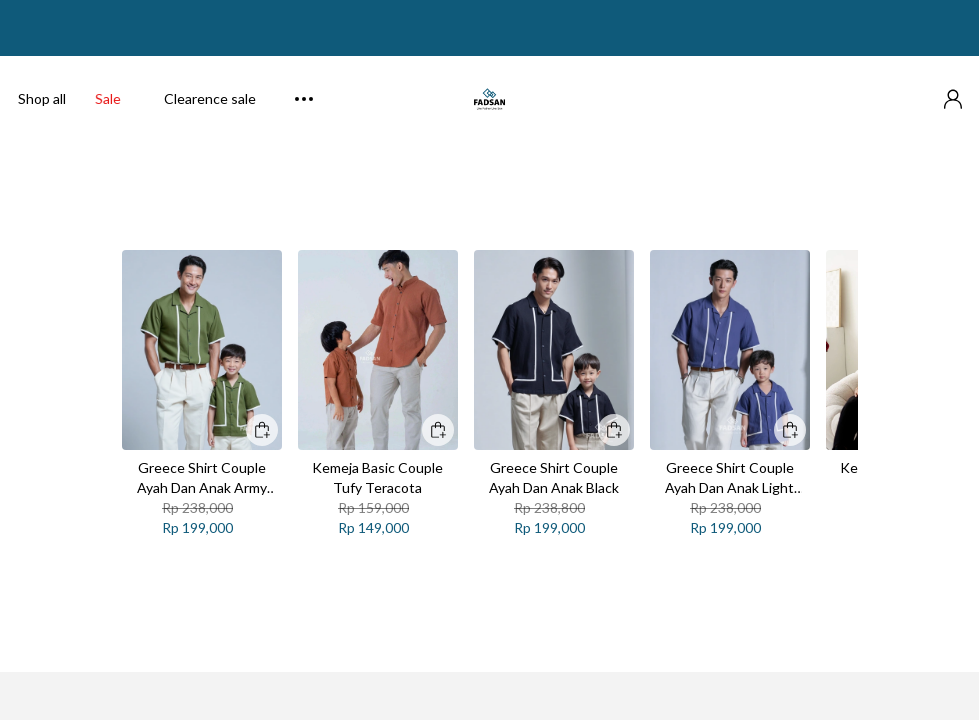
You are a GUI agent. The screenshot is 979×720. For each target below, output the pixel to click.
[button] (953, 84)
